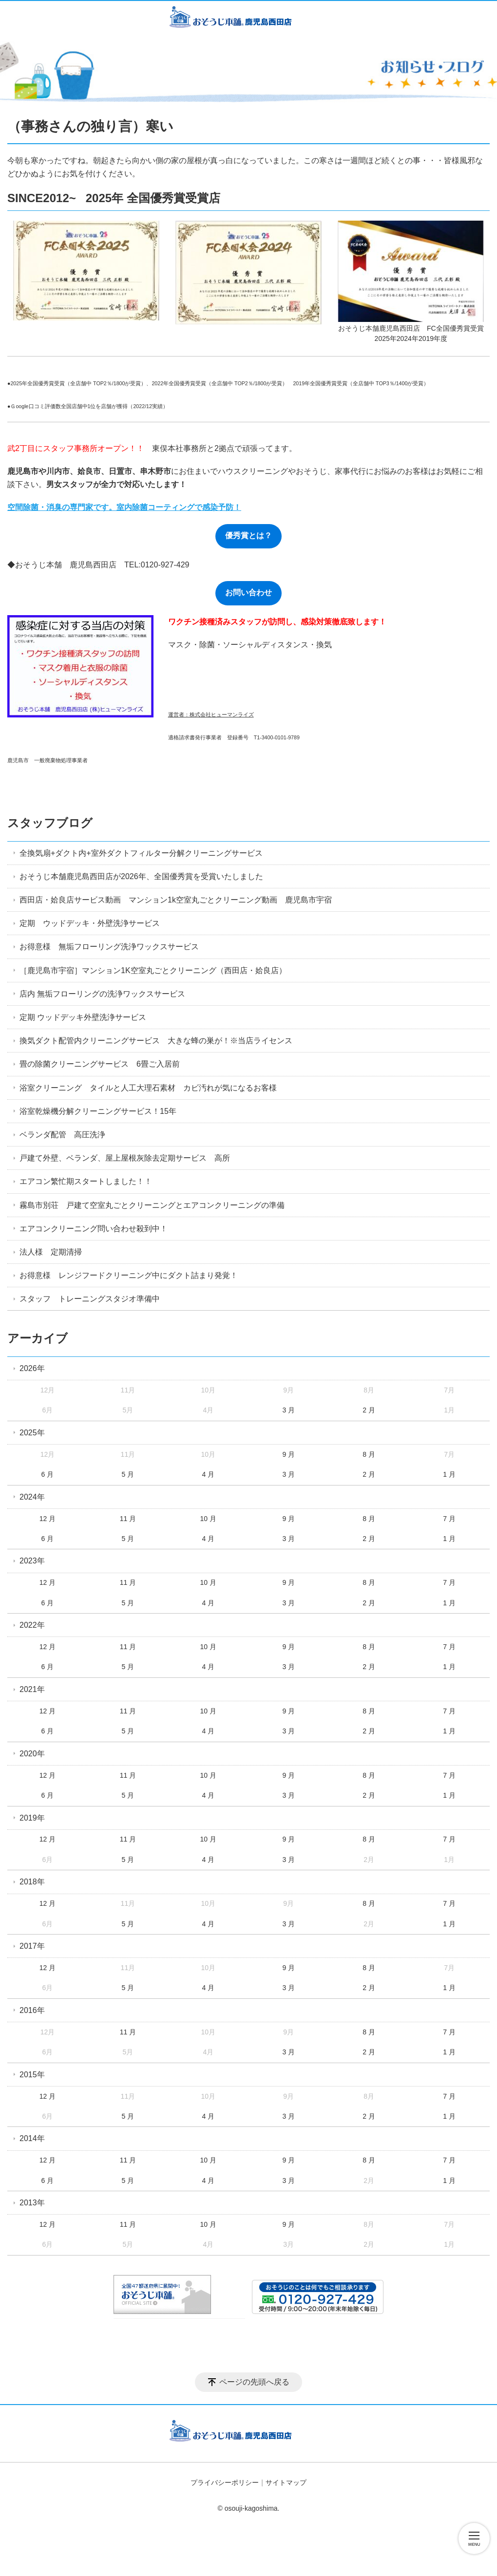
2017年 (32, 1946)
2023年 (32, 1561)
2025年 (32, 1433)
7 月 (449, 1519)
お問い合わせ (248, 592)
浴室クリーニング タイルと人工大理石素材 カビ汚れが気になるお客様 (148, 1088)
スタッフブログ (50, 822)
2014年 (32, 2138)
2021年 (32, 1689)
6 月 (47, 1474)
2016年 (32, 2010)
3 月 (288, 1410)
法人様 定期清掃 (50, 1252)
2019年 (32, 1818)
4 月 (208, 1474)
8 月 (369, 1454)
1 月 (449, 1474)
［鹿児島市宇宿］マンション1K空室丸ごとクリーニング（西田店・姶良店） (153, 970)
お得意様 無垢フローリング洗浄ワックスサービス (109, 946)
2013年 (32, 2203)
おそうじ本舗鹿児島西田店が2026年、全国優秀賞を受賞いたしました (141, 876)
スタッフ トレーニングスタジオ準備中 (89, 1299)
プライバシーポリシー (225, 2482)
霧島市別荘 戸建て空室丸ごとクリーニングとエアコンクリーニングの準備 (152, 1205)
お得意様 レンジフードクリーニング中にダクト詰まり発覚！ (128, 1275)
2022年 (32, 1625)
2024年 (32, 1497)
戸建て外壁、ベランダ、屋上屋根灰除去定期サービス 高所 (124, 1158)
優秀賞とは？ (248, 535)
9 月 (288, 1454)
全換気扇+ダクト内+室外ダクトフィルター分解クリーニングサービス (141, 853)
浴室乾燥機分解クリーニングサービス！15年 (97, 1111)
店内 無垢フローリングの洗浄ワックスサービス (102, 994)
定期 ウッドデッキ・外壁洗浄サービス (89, 923)
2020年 (32, 1753)
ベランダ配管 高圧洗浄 (62, 1134)
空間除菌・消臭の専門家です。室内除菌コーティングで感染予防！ (124, 507)
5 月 (128, 1474)
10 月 (208, 1519)
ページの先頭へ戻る (254, 2382)
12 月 (47, 1519)
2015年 (32, 2074)
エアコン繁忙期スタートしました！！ (85, 1181)
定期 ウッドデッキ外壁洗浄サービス (82, 1017)
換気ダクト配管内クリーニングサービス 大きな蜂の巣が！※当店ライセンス (155, 1040)
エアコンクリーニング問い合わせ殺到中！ (93, 1228)
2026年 (32, 1368)
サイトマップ (286, 2482)
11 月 (128, 1519)
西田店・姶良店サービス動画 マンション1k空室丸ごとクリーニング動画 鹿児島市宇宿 (175, 900)
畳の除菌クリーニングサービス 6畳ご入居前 (99, 1064)
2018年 (32, 1882)
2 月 (369, 1410)
